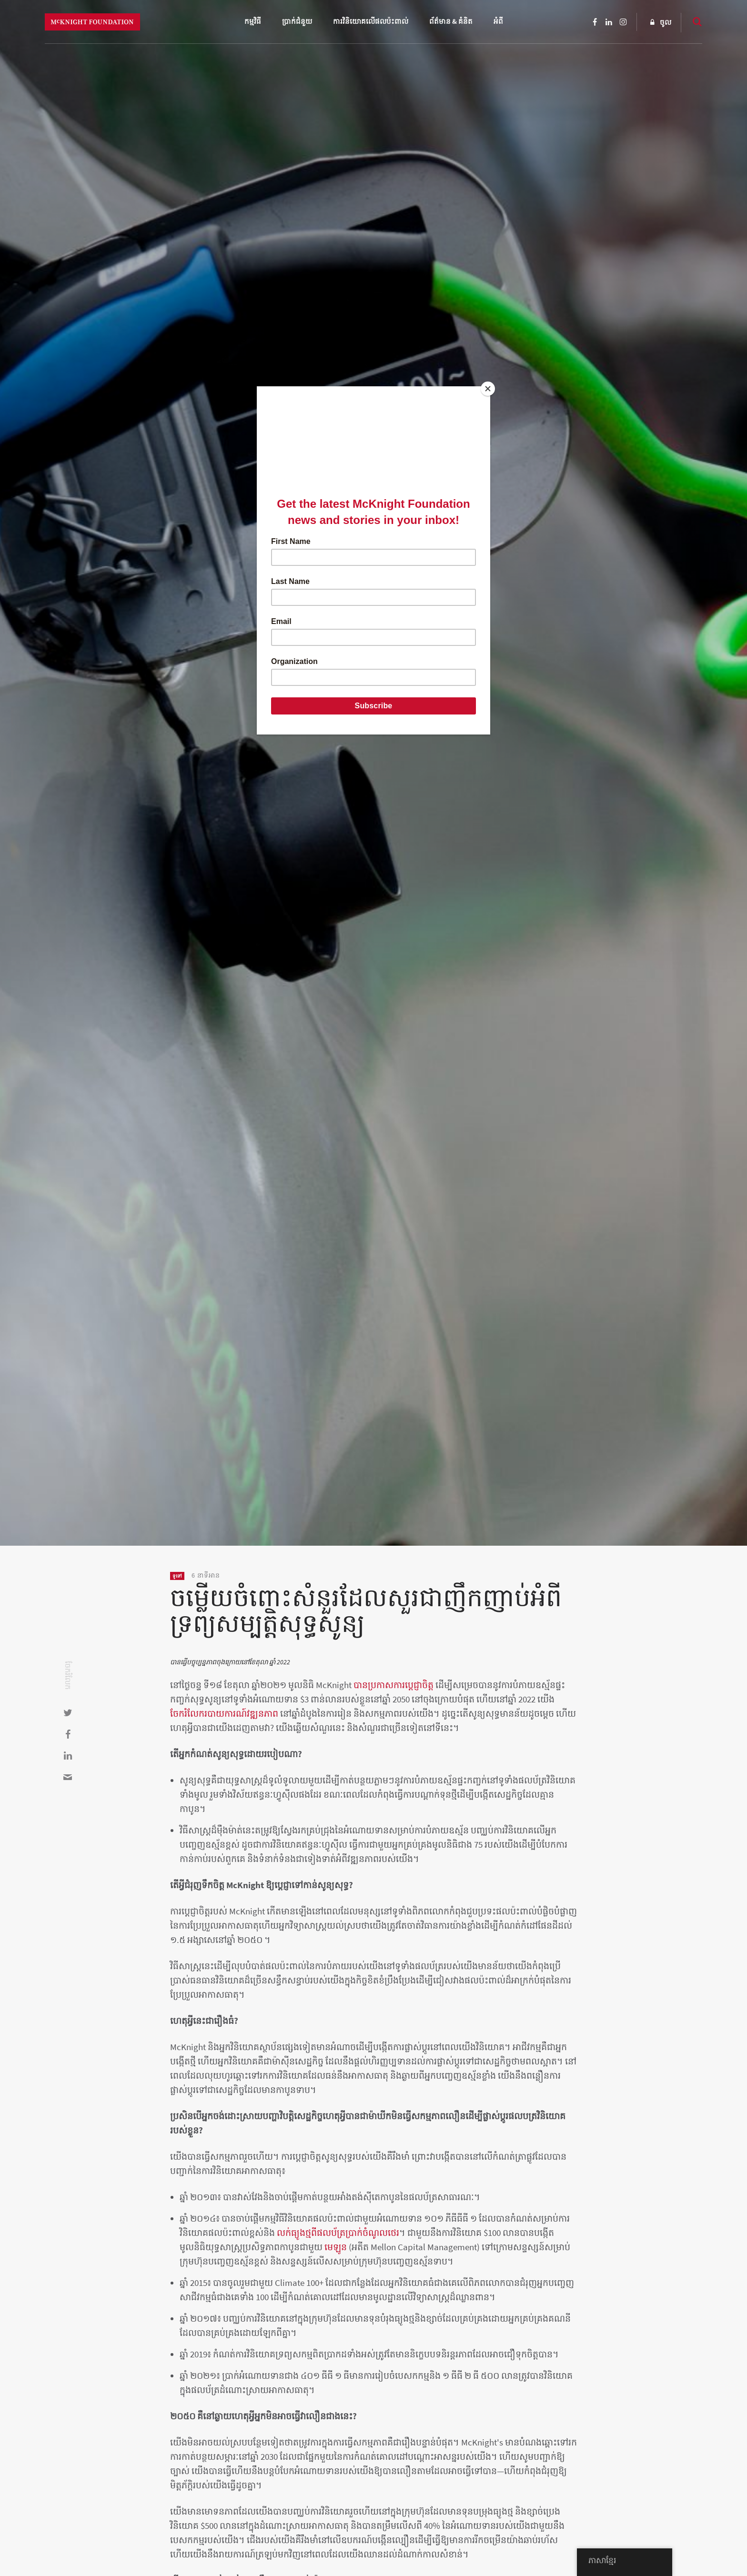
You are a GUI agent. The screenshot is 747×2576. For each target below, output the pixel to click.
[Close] (488, 389)
